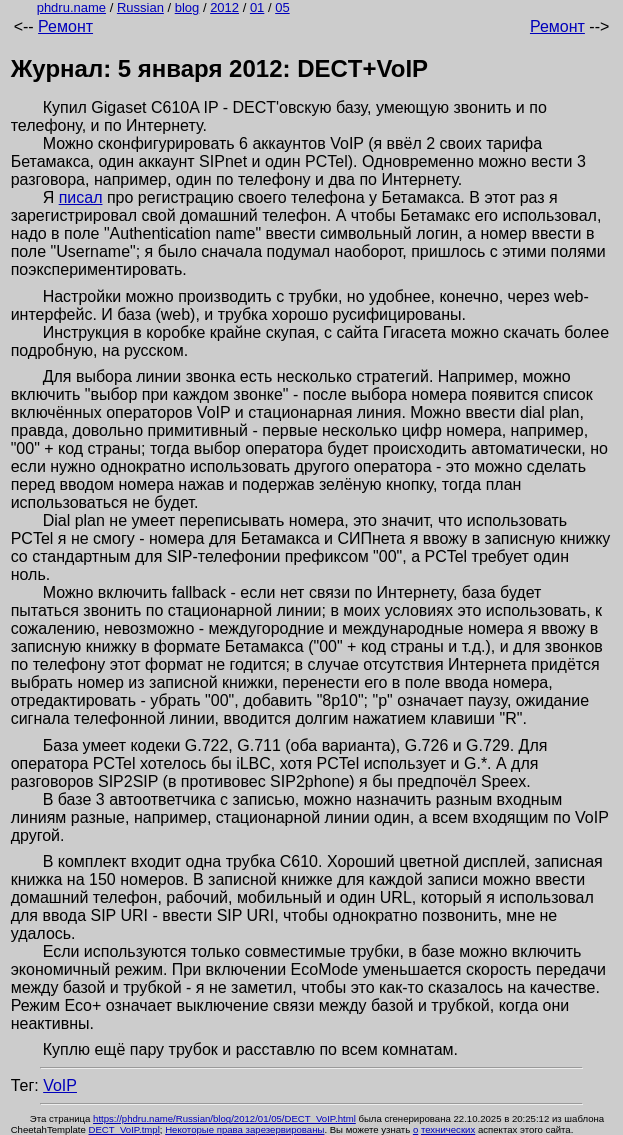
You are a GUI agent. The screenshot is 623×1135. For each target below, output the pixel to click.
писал (81, 197)
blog (187, 7)
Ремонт (65, 26)
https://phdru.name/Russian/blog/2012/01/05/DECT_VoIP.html (224, 1118)
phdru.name (71, 7)
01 (257, 7)
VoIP (60, 1085)
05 (282, 7)
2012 (224, 7)
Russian (140, 7)
